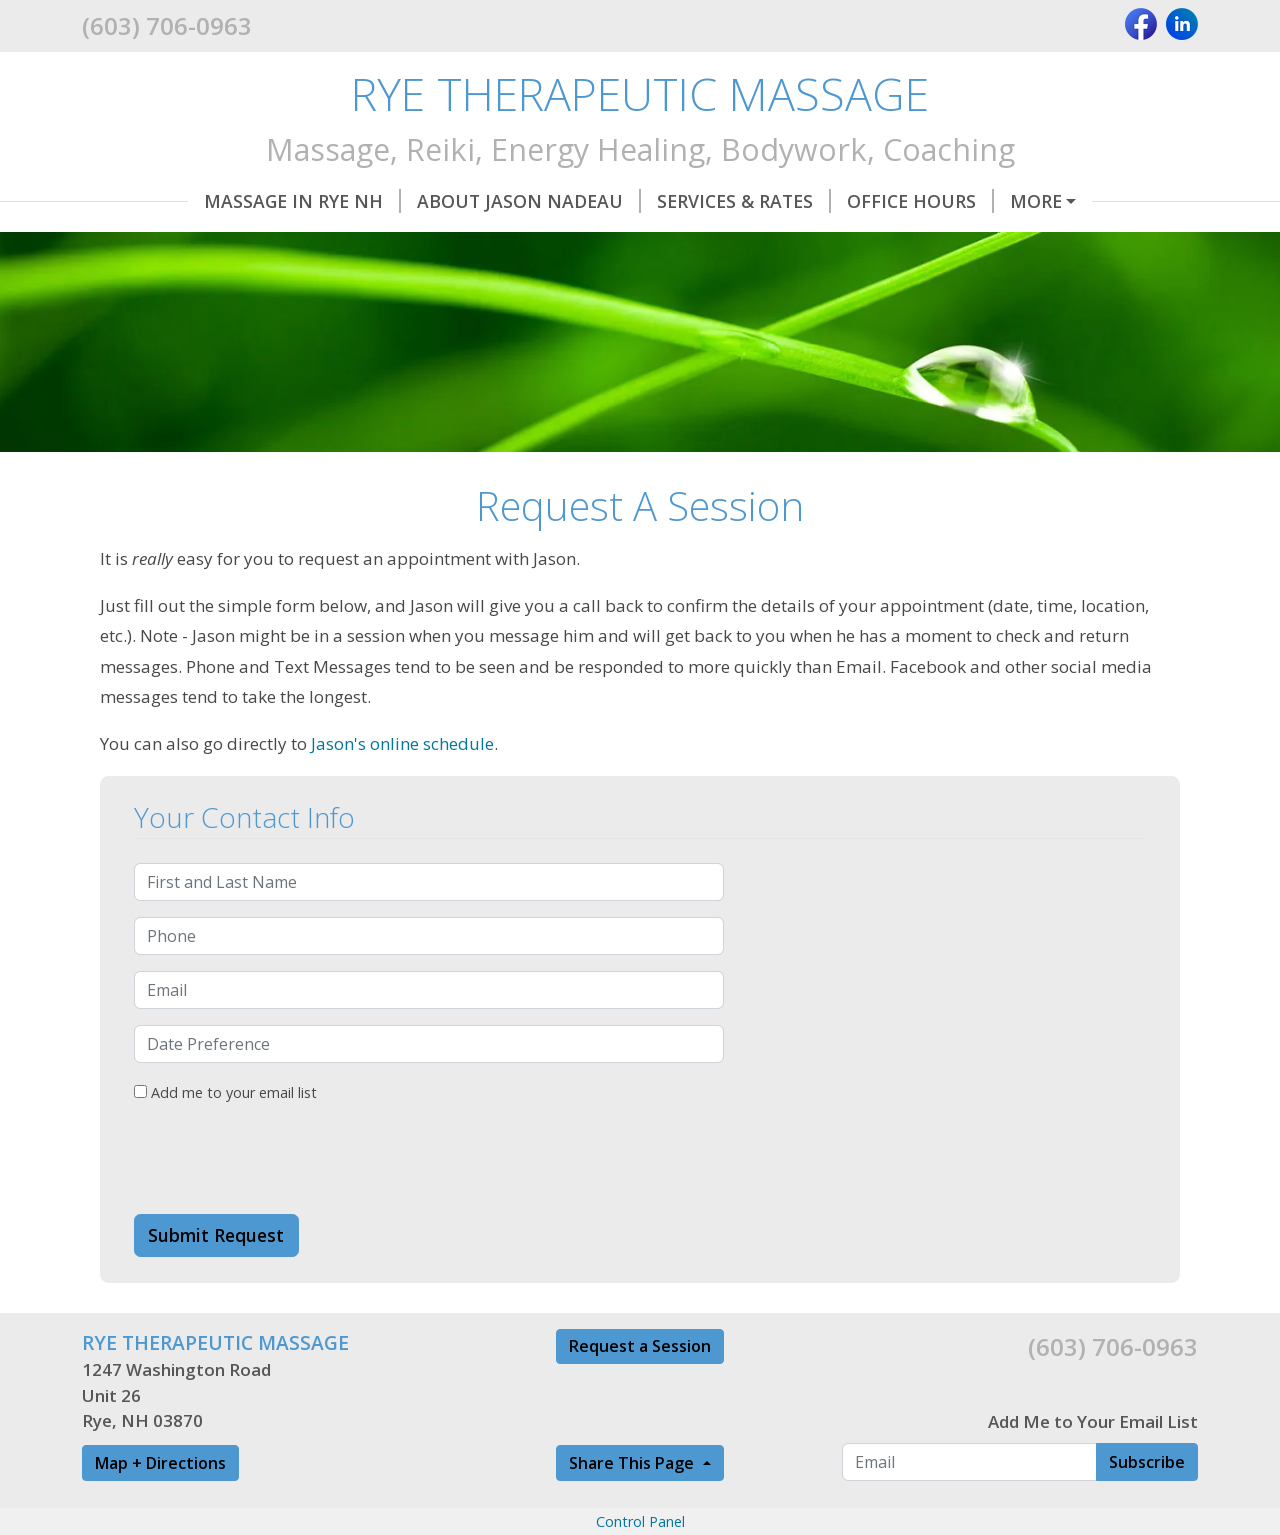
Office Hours (814, 201)
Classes (284, 243)
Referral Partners (445, 243)
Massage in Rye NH (196, 201)
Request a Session (640, 1388)
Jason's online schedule (402, 785)
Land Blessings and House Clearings (743, 243)
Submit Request (216, 1278)
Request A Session (1001, 201)
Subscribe (1147, 1504)
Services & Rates (638, 201)
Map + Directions (160, 1505)
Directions (160, 243)
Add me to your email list (225, 1134)
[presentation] (286, 1202)
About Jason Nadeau (423, 201)
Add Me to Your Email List (1093, 1463)
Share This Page (633, 1505)
